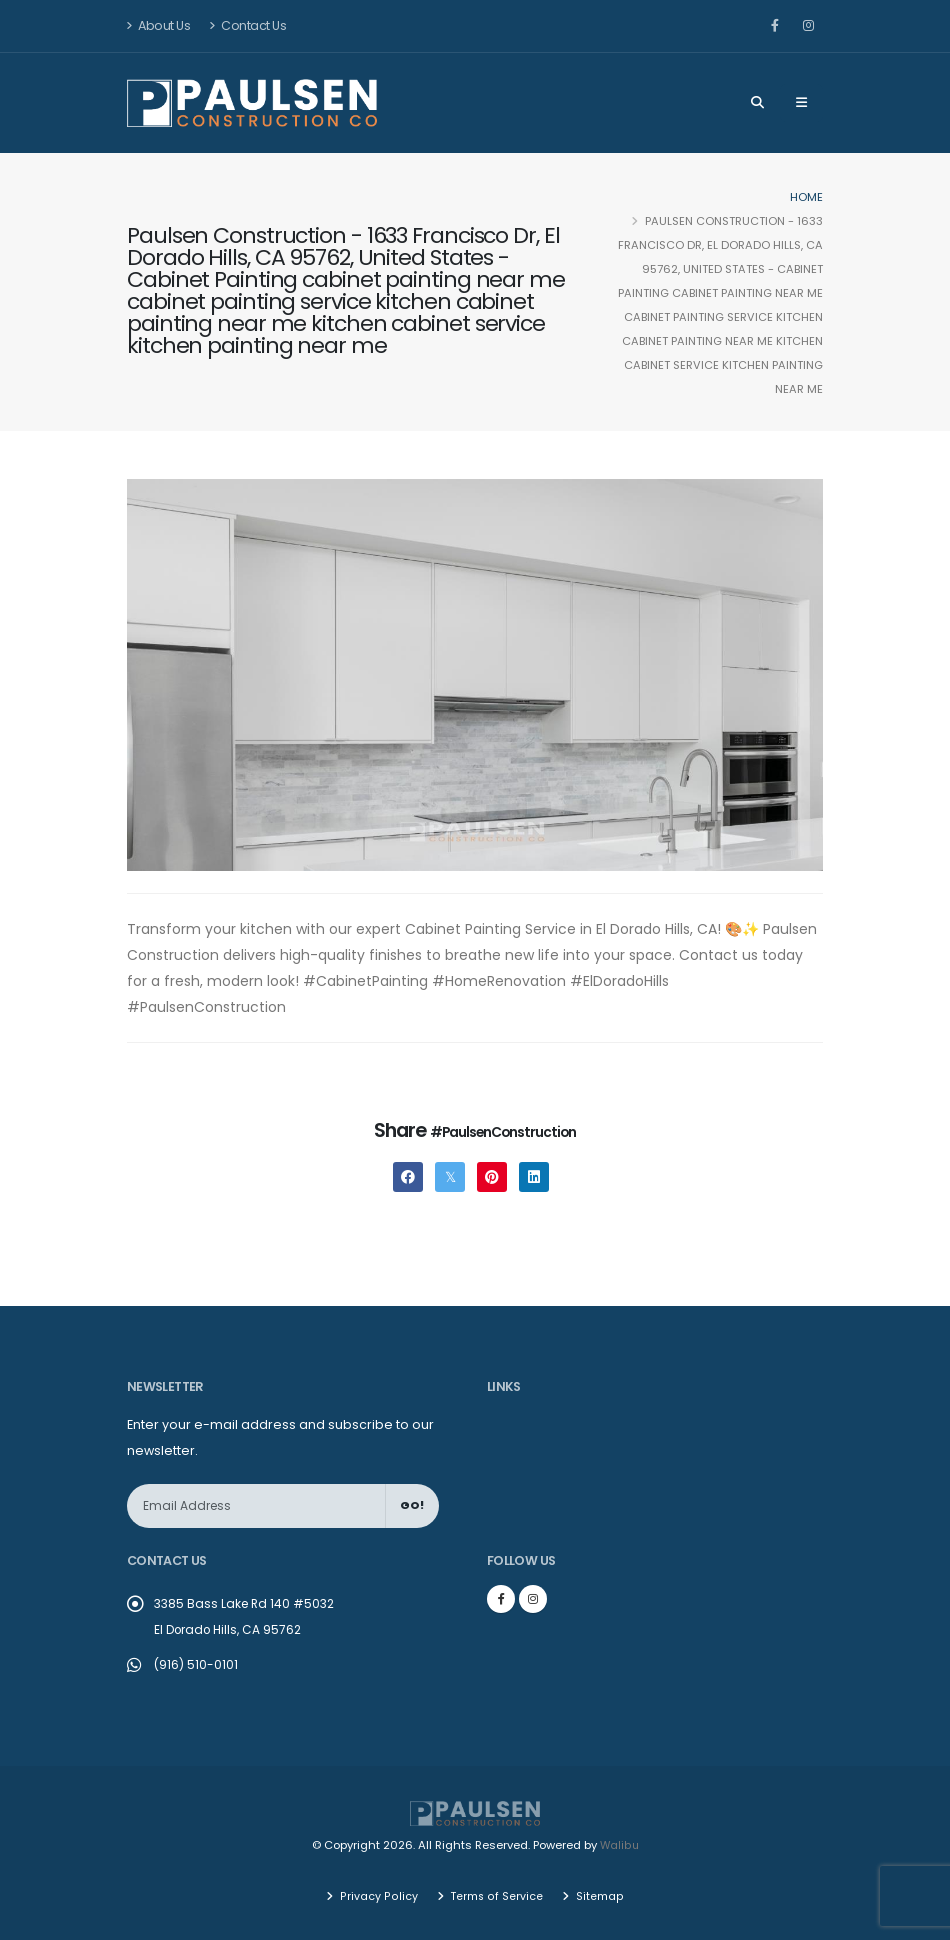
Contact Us (247, 25)
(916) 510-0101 (196, 1664)
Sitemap (598, 1895)
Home (806, 197)
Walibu (619, 1845)
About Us (158, 25)
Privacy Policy (378, 1895)
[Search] (757, 103)
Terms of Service (495, 1895)
